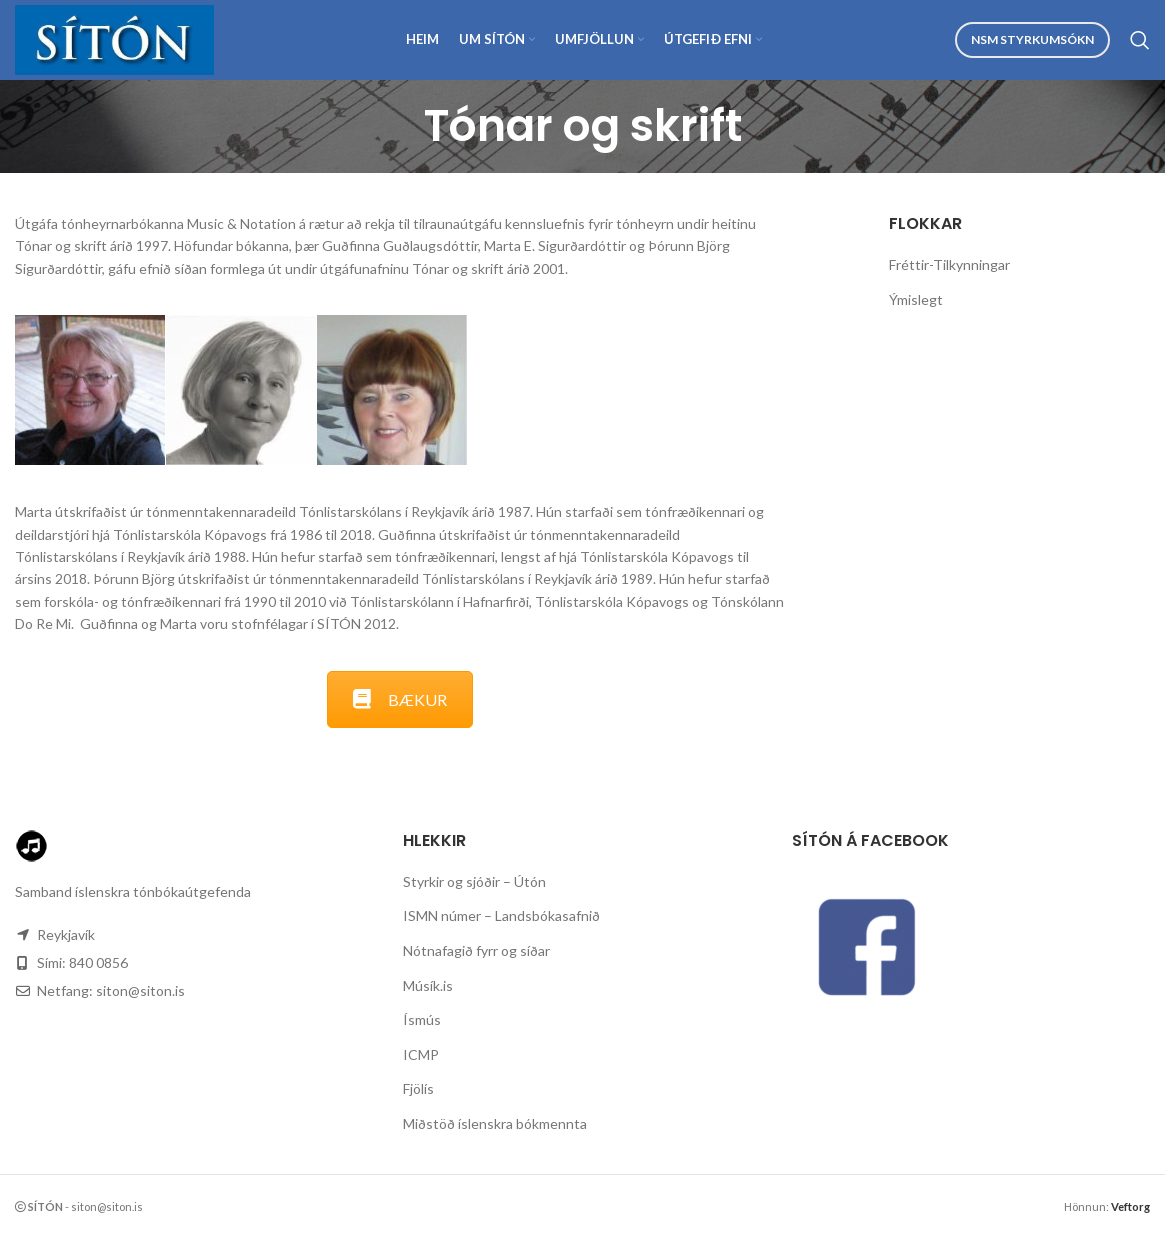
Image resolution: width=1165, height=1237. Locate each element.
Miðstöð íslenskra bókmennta (495, 1123)
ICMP (421, 1054)
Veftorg (1130, 1206)
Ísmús (422, 1019)
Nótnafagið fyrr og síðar (476, 950)
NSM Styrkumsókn (1032, 39)
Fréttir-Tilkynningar (949, 264)
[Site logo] (114, 38)
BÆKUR (400, 699)
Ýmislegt (916, 299)
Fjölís (418, 1088)
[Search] (1140, 40)
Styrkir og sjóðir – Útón (474, 881)
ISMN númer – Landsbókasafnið (501, 915)
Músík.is (428, 985)
